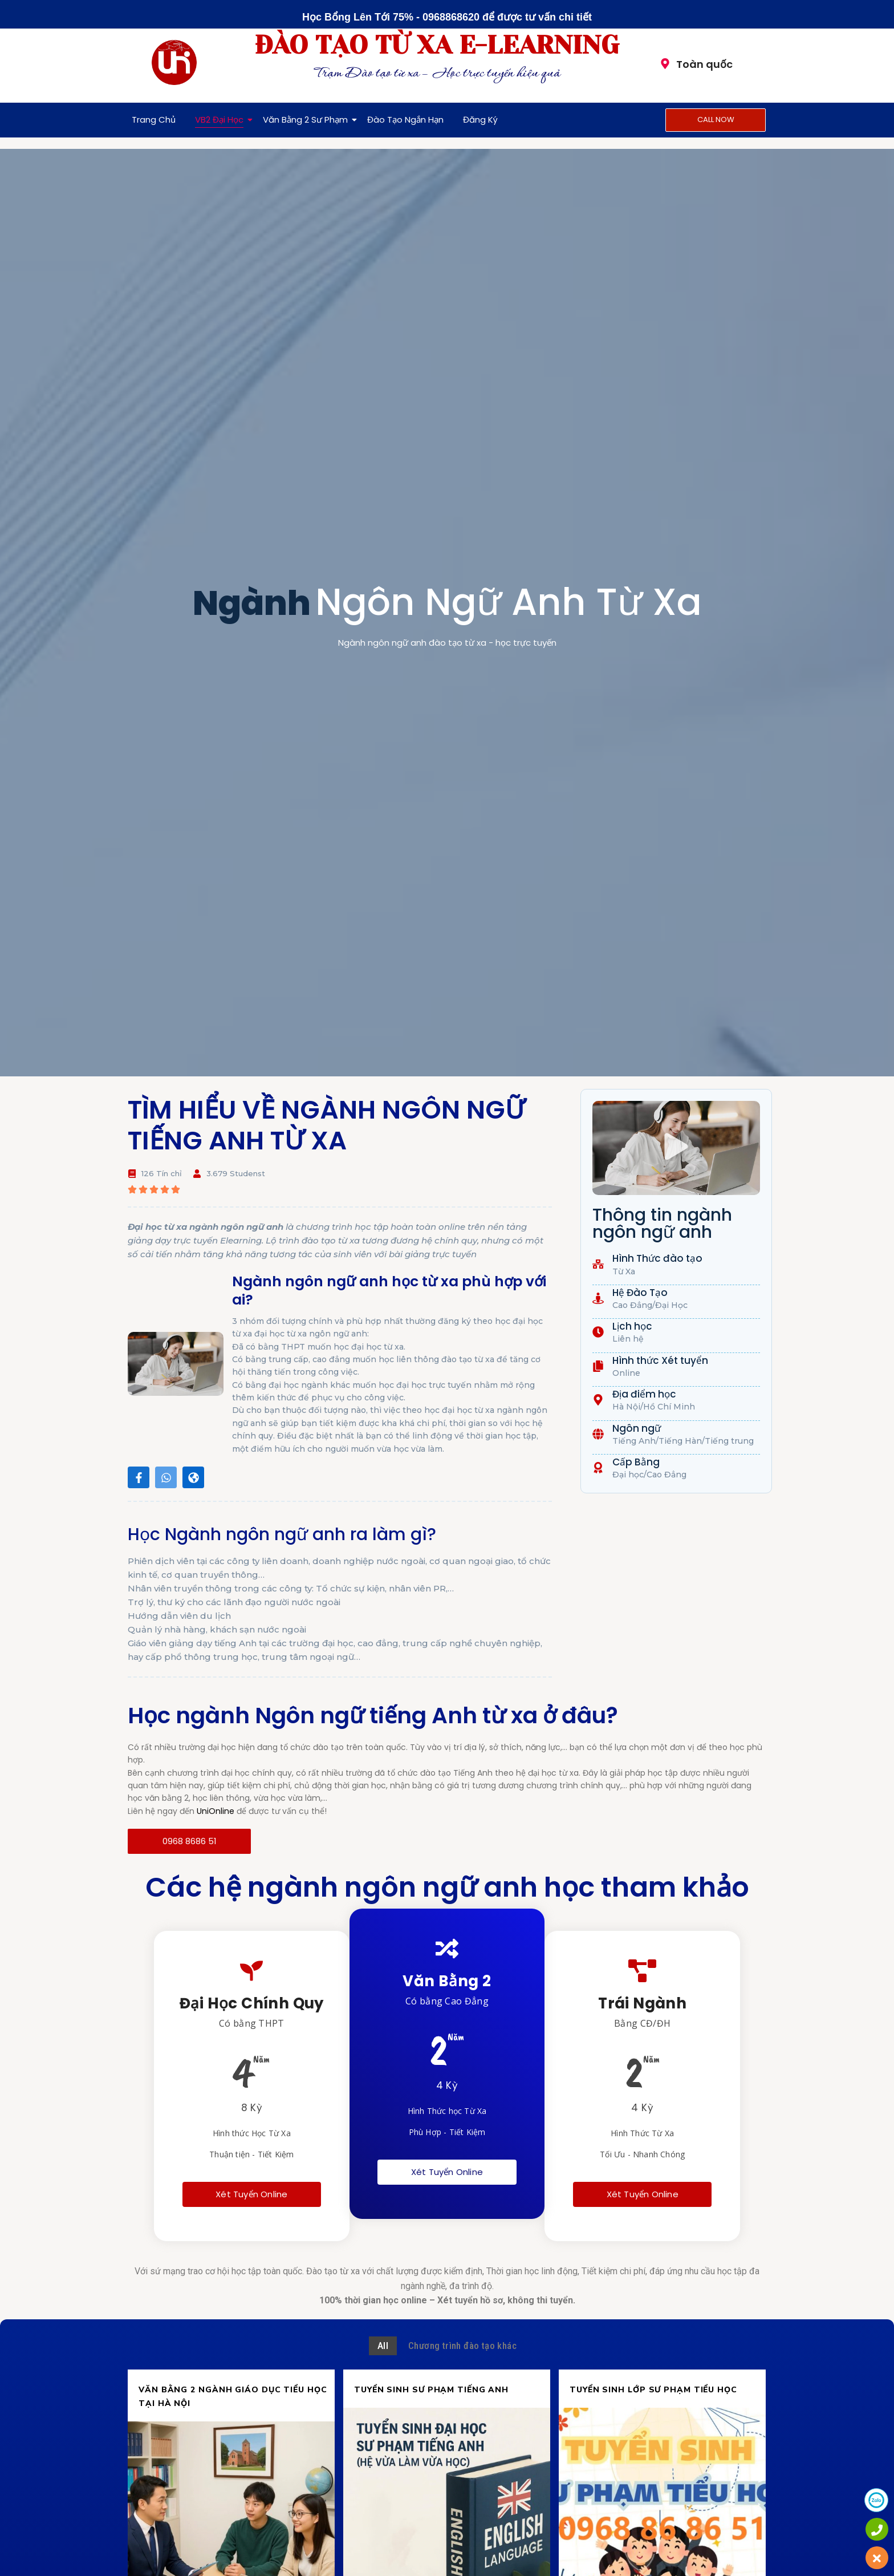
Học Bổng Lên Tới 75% (357, 17)
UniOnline (215, 1811)
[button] (676, 1148)
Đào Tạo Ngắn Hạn (405, 119)
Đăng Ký (480, 119)
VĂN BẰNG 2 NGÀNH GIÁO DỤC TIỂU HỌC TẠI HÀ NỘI (233, 2396)
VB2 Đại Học (221, 119)
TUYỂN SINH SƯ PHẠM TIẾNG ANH (431, 2389)
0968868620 (450, 17)
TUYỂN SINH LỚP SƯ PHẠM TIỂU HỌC (653, 2389)
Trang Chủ (154, 119)
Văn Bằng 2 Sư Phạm (307, 119)
